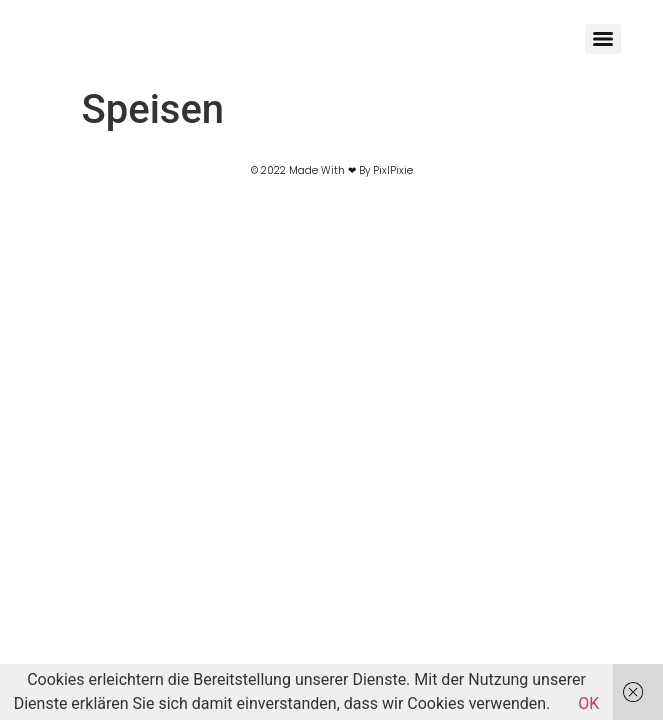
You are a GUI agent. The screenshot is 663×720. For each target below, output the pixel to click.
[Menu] (603, 39)
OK (588, 703)
